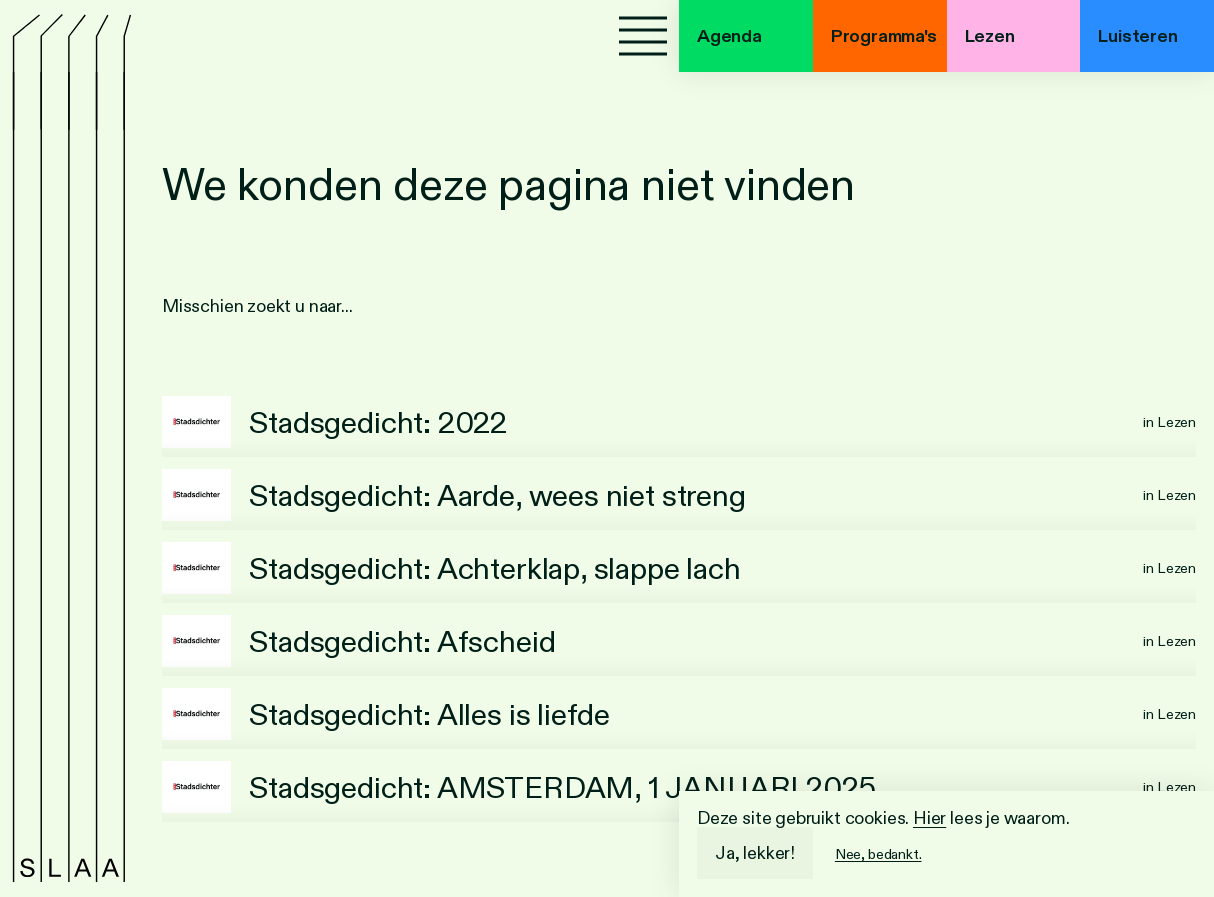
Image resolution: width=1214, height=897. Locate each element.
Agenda (729, 36)
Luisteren (1137, 36)
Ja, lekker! (755, 853)
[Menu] (643, 36)
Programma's (884, 36)
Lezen (990, 36)
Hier (929, 818)
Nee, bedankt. (878, 854)
